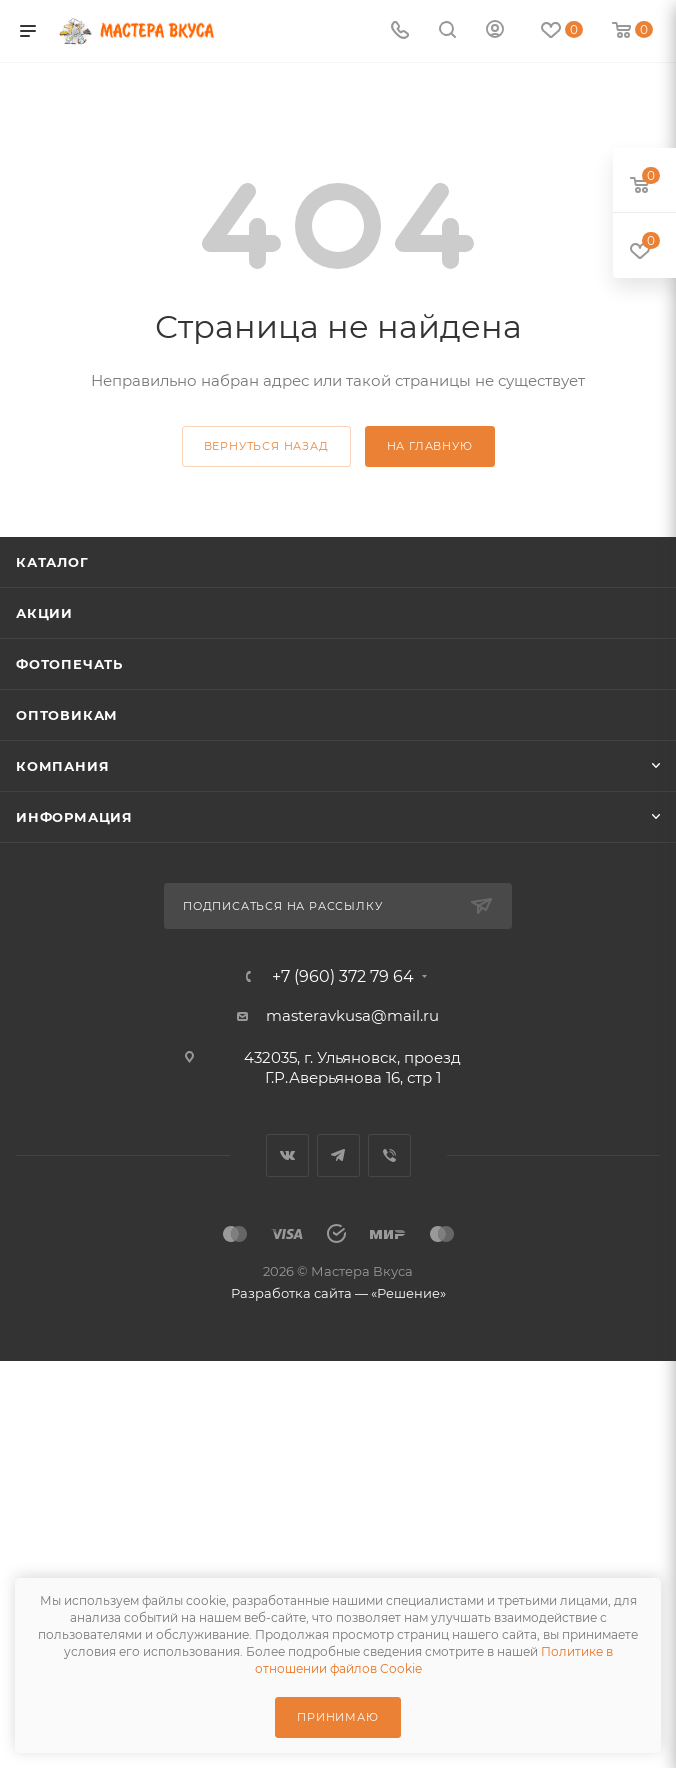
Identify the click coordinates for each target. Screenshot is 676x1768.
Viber (389, 1155)
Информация (74, 817)
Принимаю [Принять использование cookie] (337, 1717)
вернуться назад (266, 446)
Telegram (338, 1155)
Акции (44, 613)
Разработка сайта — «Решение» (338, 1293)
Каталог (52, 562)
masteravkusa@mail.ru (352, 1015)
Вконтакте (287, 1155)
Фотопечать (69, 664)
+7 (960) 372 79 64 (343, 977)
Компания (62, 766)
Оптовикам (67, 715)
